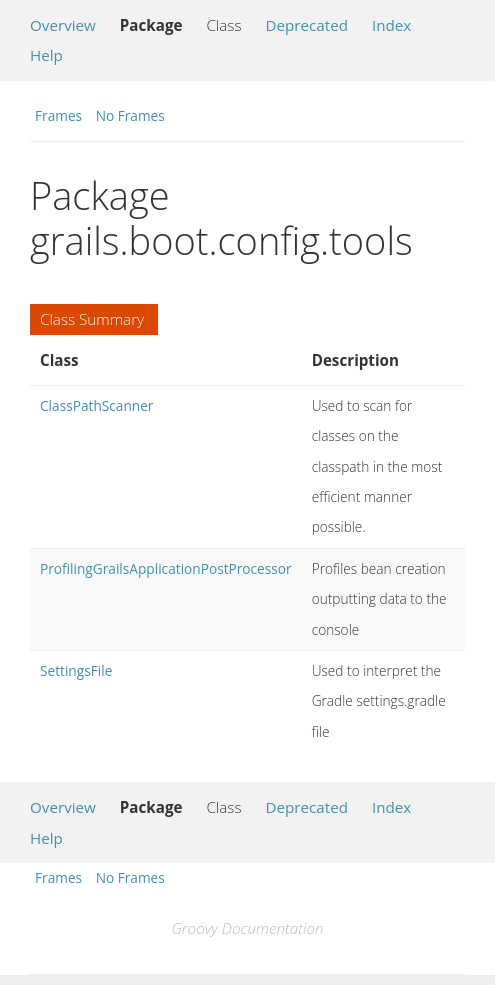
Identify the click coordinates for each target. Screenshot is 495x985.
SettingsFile (76, 670)
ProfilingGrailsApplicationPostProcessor (166, 568)
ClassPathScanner (96, 405)
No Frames (130, 115)
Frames (58, 115)
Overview (63, 25)
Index (391, 25)
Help (46, 55)
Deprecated (306, 25)
